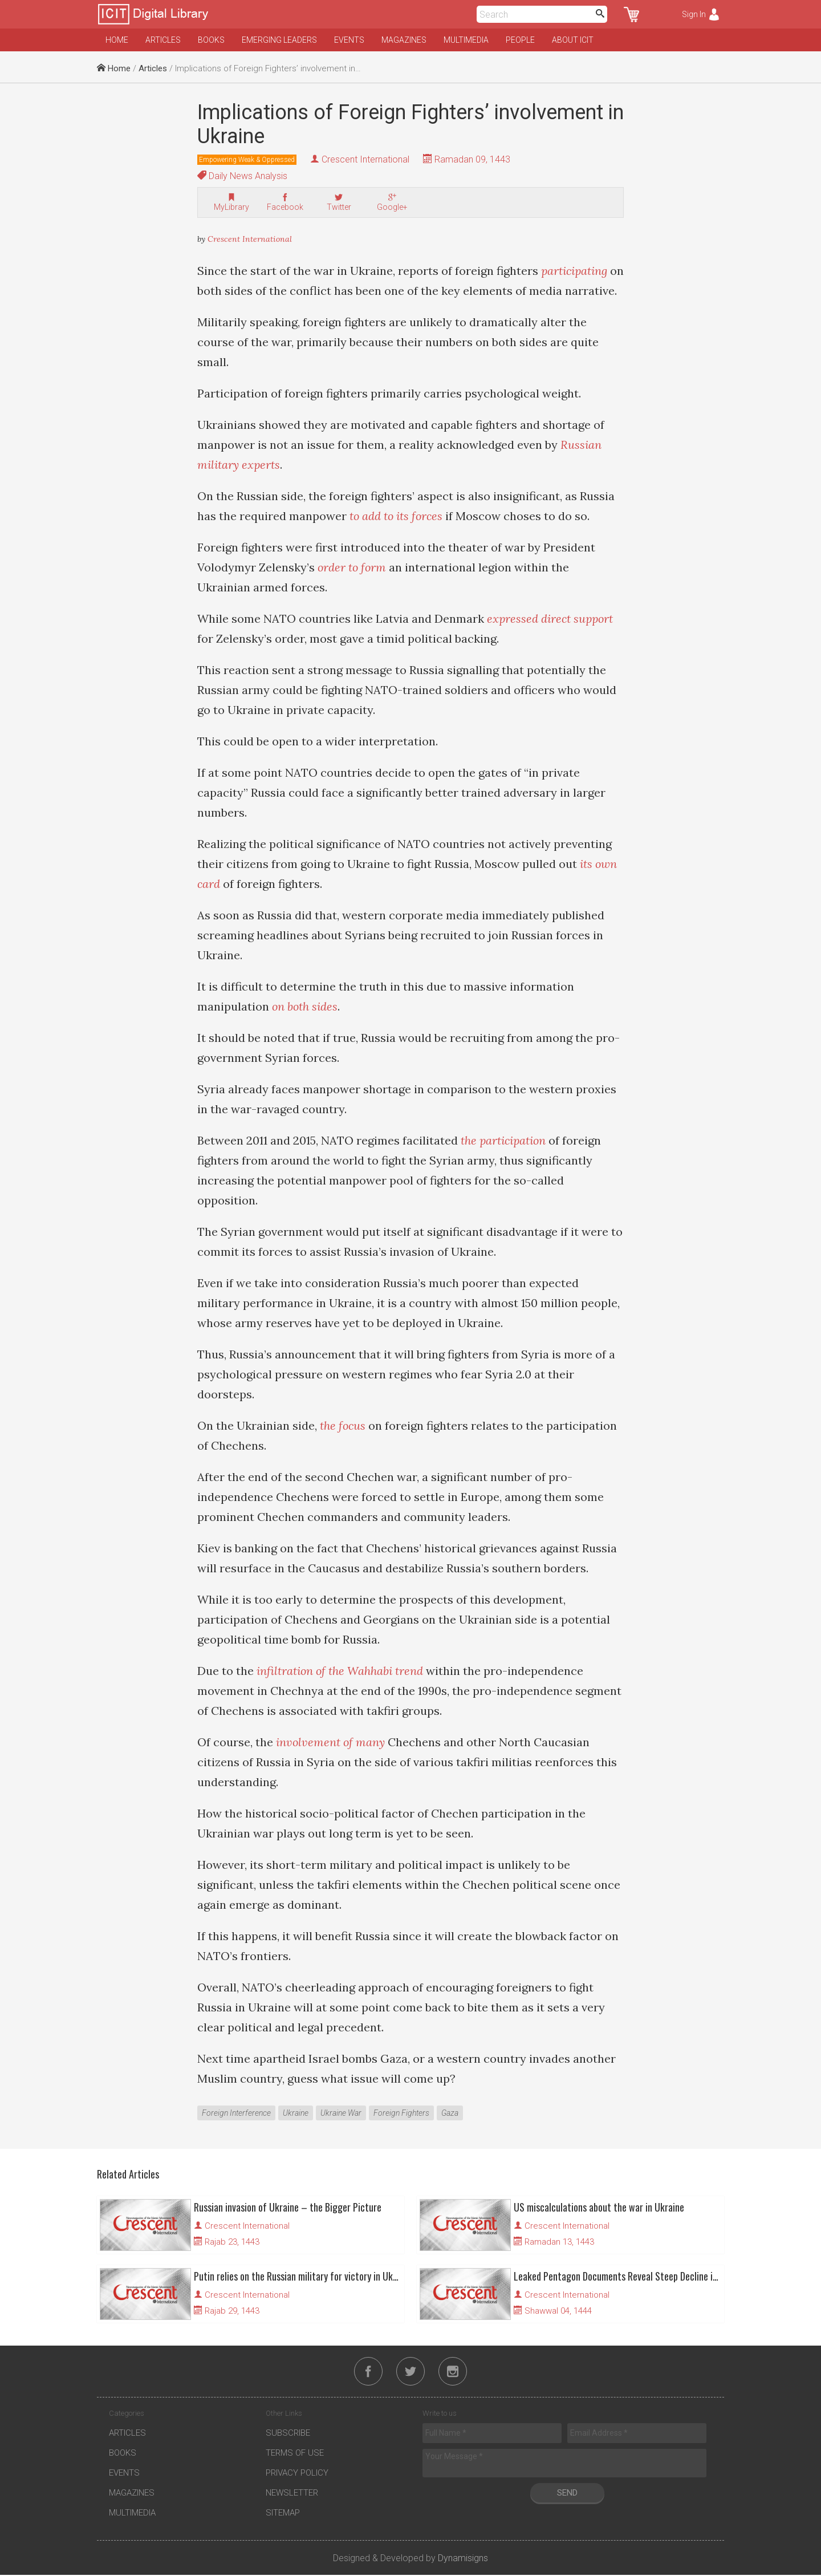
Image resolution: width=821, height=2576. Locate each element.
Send (567, 2494)
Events (349, 39)
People (520, 39)
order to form (352, 567)
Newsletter (292, 2494)
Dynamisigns (463, 2559)
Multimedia (466, 39)
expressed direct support (550, 618)
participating (574, 270)
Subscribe (288, 2434)
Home (116, 39)
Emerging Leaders (279, 39)
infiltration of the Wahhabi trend (340, 1671)
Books (211, 39)
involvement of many (330, 1742)
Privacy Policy (297, 2474)
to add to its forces (395, 516)
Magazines (403, 39)
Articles (163, 39)
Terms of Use (295, 2454)
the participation (503, 1140)
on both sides (305, 1006)
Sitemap (283, 2514)
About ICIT (573, 39)
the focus (342, 1425)
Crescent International (365, 159)
